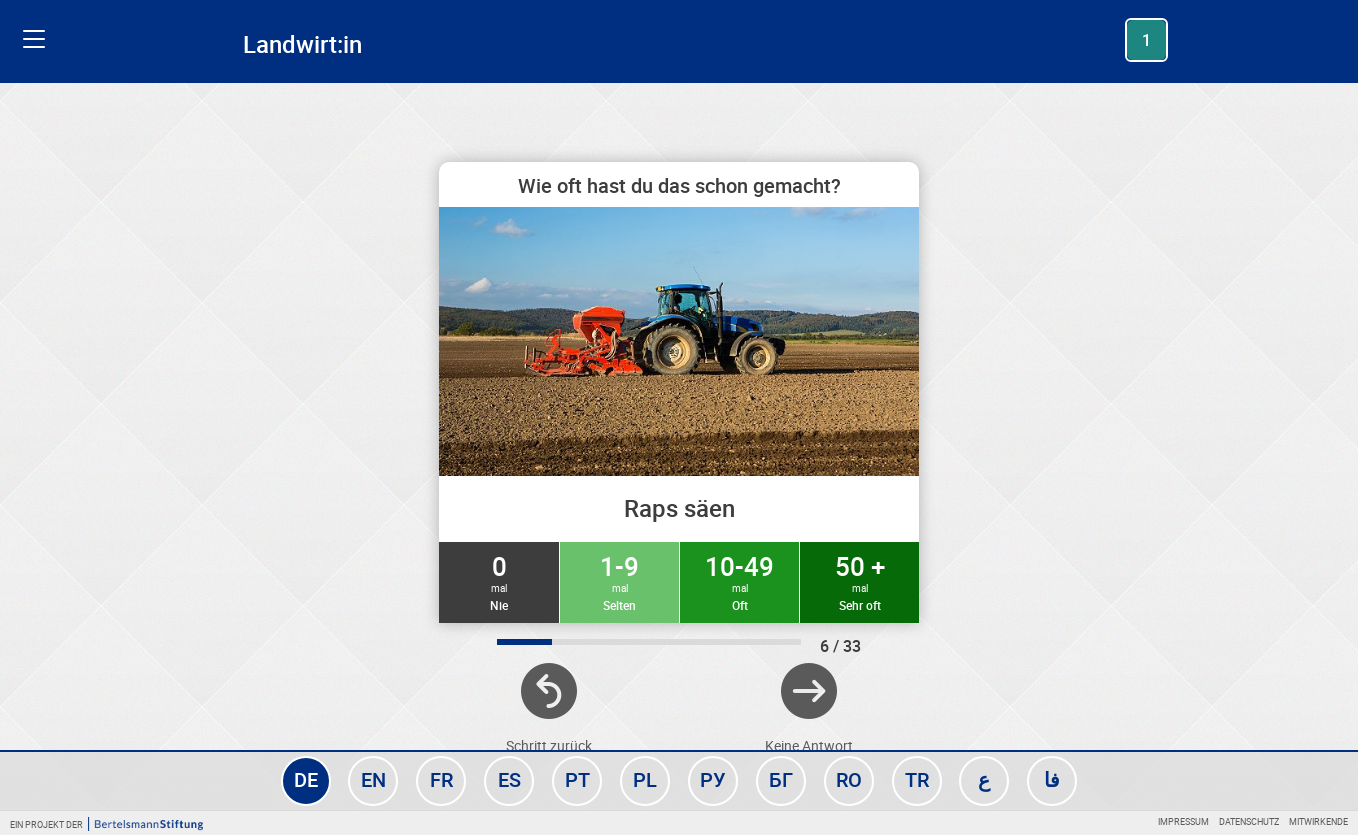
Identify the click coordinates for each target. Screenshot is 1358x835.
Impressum (1183, 821)
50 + (859, 581)
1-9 (619, 581)
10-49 (739, 581)
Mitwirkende (1318, 821)
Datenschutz (1249, 821)
